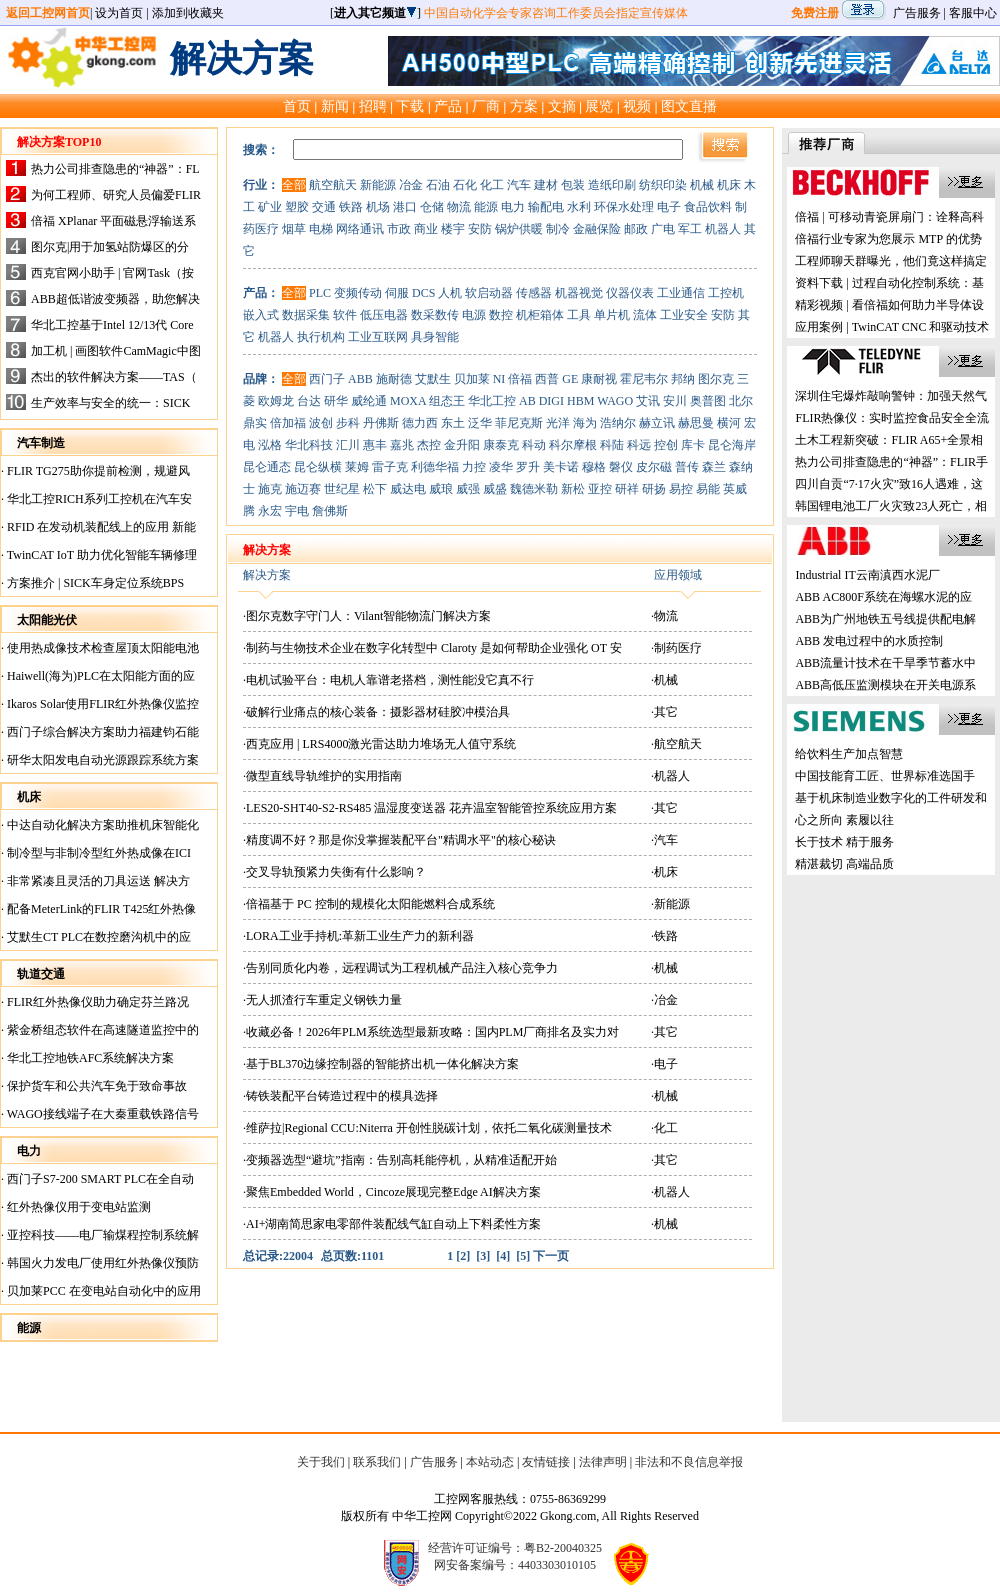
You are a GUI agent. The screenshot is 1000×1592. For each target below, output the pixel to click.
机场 (378, 207)
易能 (708, 489)
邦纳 (683, 379)
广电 (663, 229)
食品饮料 (708, 207)
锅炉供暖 (519, 229)
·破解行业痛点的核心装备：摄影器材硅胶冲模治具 (376, 712)
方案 (524, 106)
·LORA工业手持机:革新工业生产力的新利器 (358, 936)
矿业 (270, 207)
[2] (463, 1256)
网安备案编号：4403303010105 (515, 1565)
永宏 (270, 511)
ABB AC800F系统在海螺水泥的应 (883, 597)
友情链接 (546, 1462)
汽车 (519, 185)
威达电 (408, 489)
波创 (321, 423)
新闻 (335, 106)
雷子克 (390, 467)
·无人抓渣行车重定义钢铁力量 (322, 1000)
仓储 (432, 207)
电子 (669, 207)
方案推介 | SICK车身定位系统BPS (94, 583)
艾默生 (433, 379)
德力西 (420, 423)
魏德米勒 (534, 489)
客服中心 (973, 13)
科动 (534, 445)
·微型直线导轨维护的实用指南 (322, 776)
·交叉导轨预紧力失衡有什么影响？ (334, 872)
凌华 (501, 467)
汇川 (348, 445)
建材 (546, 185)
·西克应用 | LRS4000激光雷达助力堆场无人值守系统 (379, 744)
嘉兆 (402, 445)
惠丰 (375, 445)
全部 (294, 185)
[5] (523, 1256)
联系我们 (377, 1462)
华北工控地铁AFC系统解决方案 (89, 1058)
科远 (639, 445)
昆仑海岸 (732, 445)
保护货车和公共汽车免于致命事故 (95, 1086)
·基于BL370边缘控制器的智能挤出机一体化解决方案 (381, 1064)
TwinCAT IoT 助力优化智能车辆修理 (100, 555)
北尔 (741, 401)
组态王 (447, 401)
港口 (405, 207)
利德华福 (435, 467)
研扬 (654, 489)
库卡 (693, 445)
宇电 (297, 511)
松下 (375, 489)
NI (499, 379)
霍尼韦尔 (644, 379)
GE (570, 379)
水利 (579, 207)
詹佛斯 (330, 511)
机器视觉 (579, 293)
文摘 (562, 106)
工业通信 (681, 293)
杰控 (429, 445)
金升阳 (462, 445)
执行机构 (321, 337)
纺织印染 (663, 185)
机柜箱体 (540, 315)
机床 (729, 185)
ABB (360, 379)
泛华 (480, 423)
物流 (459, 207)
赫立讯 (657, 423)
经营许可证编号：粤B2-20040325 (515, 1548)
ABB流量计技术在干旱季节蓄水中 (885, 663)
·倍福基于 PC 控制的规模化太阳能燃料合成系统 (369, 904)
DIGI (551, 401)
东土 (453, 423)
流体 (645, 315)
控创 (666, 445)
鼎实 (255, 423)
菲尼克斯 (519, 423)
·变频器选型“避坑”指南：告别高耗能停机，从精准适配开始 (400, 1160)
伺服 (397, 293)
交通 (324, 207)
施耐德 (394, 379)
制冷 (558, 229)
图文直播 (689, 106)
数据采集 (306, 315)
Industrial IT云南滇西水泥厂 (867, 575)
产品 (448, 106)
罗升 (528, 467)
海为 (585, 423)
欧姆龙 (276, 401)
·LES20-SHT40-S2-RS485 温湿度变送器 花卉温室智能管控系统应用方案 (430, 808)
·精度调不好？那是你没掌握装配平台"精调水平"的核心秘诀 (399, 840)
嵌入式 (261, 315)
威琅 (441, 489)
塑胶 (297, 207)
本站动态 (490, 1462)
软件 (345, 315)
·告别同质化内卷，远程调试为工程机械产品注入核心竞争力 (400, 968)
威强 (468, 489)
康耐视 (599, 379)
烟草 (294, 229)
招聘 (373, 106)
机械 (702, 185)
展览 (599, 106)
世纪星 (342, 489)
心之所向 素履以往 (844, 820)
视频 (637, 106)
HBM (580, 401)
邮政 (636, 229)
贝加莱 (472, 379)
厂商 (486, 106)
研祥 (627, 489)
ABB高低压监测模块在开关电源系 (885, 685)
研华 (336, 401)
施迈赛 (303, 489)
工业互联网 (378, 337)
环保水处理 (624, 207)
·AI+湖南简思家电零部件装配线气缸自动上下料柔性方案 (392, 1224)
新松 (573, 489)
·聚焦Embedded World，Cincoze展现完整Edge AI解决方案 (392, 1192)
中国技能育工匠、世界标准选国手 (885, 776)
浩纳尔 (618, 423)
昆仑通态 (267, 467)
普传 (687, 467)
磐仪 (621, 467)
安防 (480, 229)
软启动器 (489, 293)
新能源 (378, 185)
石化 (465, 185)
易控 (681, 489)
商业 (426, 229)
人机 (450, 293)
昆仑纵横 (318, 467)
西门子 (327, 379)
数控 (501, 315)
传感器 (534, 293)
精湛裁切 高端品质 (844, 864)
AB (527, 401)
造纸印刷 (612, 185)
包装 (573, 185)
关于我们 (321, 1462)
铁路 (351, 207)
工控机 (726, 293)
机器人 (723, 229)
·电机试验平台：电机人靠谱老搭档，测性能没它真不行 (388, 680)
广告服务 (917, 13)
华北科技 (309, 445)
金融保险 (597, 229)
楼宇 (453, 229)
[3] (483, 1256)
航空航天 (333, 185)
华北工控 (492, 401)
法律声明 (603, 1462)
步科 (348, 423)
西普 (547, 379)
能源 (486, 207)
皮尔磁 (654, 467)
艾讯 (648, 401)
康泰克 (501, 445)
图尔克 (716, 379)
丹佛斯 (381, 423)
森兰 (714, 467)
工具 (579, 315)
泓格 (270, 445)
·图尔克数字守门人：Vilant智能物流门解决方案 (367, 616)
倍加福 (288, 423)
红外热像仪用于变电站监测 (77, 1207)
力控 (474, 467)
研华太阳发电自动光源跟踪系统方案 (101, 760)
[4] (503, 1256)
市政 (399, 229)
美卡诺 (561, 467)
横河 (729, 423)
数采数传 (435, 315)
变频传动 (358, 293)
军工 (690, 229)
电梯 (321, 229)
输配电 (546, 207)
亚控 (600, 489)
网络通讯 (360, 229)
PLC (320, 293)
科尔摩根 (573, 445)
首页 (297, 106)
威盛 (495, 489)
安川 (675, 401)
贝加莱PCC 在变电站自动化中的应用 (102, 1291)
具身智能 (435, 337)
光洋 (558, 423)
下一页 (551, 1256)
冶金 (411, 185)
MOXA (408, 401)
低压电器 (384, 315)
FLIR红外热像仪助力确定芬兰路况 (96, 1002)
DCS (423, 293)
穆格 (594, 467)
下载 (410, 106)
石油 (438, 185)
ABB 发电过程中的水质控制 (869, 641)
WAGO (615, 401)
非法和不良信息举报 (689, 1462)
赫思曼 (696, 423)
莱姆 (357, 467)
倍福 (520, 379)
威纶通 (369, 401)
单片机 (612, 315)
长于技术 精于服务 (844, 842)
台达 (309, 401)
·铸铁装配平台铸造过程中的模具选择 (340, 1096)
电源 (474, 315)
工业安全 (684, 315)
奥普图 (708, 401)
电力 (513, 207)
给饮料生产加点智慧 (849, 754)
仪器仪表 (630, 293)
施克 (270, 489)
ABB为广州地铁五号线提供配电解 (885, 619)
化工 (492, 185)
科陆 (612, 445)
